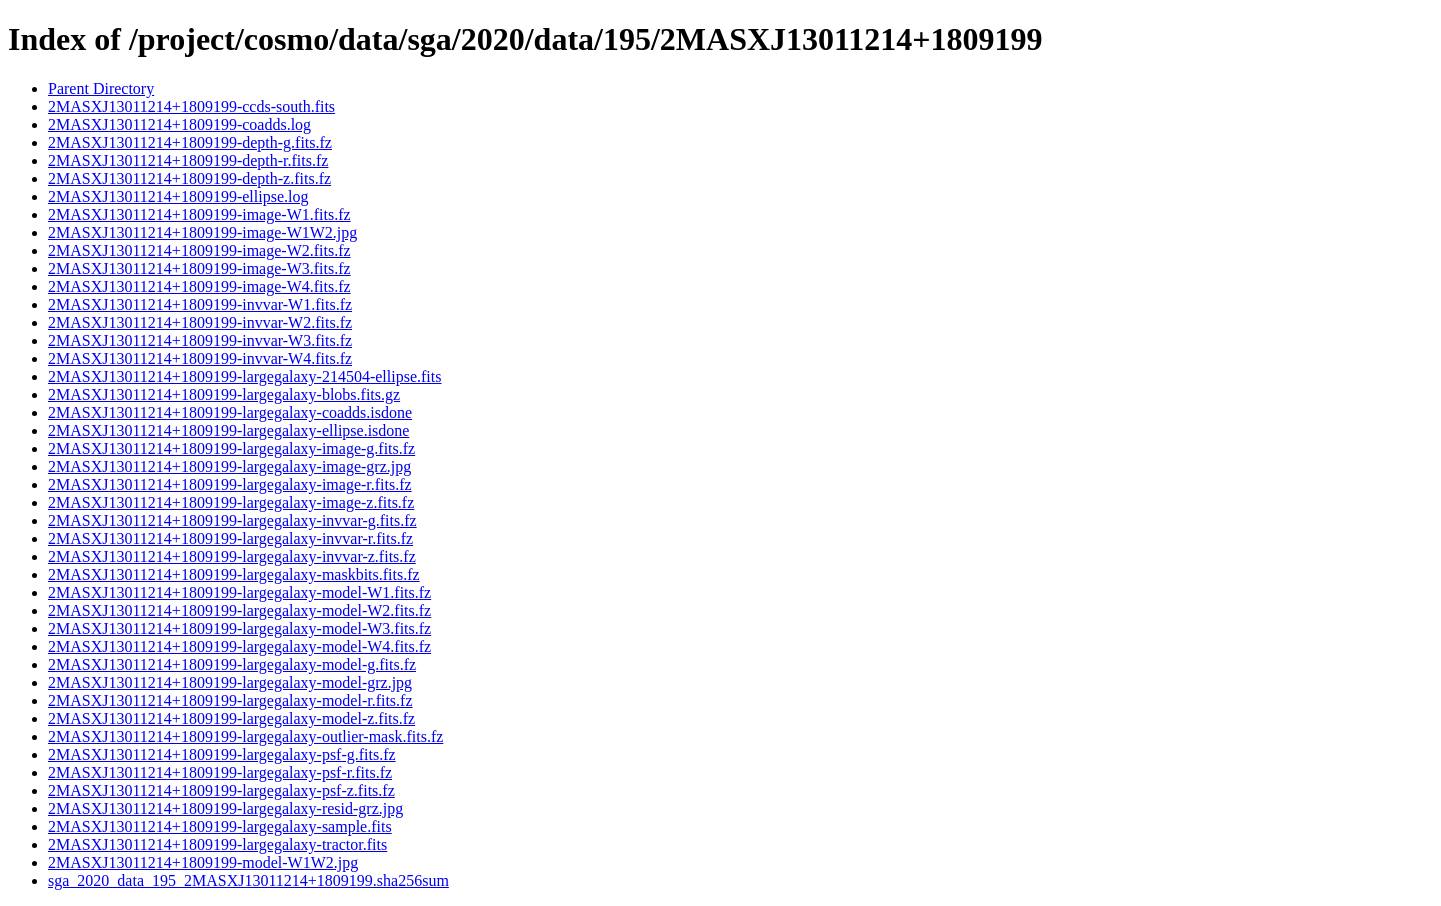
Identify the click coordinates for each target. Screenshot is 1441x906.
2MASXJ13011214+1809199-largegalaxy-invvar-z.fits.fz (232, 556)
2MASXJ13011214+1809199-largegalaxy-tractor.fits (217, 844)
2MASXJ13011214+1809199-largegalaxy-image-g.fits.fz (231, 448)
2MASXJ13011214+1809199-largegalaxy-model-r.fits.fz (230, 700)
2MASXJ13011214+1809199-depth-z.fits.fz (189, 178)
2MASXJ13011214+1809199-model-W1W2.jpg (203, 862)
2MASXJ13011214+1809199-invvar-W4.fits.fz (200, 358)
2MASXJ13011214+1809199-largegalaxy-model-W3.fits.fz (239, 628)
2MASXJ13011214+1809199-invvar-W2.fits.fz (200, 322)
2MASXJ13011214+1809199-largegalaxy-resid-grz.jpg (225, 808)
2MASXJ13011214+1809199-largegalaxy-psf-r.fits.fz (220, 772)
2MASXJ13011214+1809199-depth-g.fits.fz (190, 142)
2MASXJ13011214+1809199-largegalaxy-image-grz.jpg (229, 466)
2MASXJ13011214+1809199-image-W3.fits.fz (199, 268)
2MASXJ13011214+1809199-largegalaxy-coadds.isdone (230, 412)
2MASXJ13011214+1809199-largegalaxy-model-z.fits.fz (231, 718)
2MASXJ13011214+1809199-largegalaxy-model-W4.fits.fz (239, 646)
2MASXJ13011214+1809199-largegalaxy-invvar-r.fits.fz (230, 538)
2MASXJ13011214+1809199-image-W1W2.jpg (202, 232)
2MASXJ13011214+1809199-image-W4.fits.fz (199, 286)
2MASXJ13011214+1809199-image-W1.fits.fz (199, 214)
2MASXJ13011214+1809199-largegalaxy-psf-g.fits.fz (222, 754)
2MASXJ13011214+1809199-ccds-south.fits (191, 106)
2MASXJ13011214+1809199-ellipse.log (178, 196)
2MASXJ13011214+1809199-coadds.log (179, 124)
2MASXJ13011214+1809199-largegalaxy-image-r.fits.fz (230, 484)
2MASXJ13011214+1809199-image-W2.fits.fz (199, 250)
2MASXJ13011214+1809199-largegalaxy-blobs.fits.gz (224, 394)
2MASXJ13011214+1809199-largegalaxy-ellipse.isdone (228, 430)
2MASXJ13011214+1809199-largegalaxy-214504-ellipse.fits (244, 376)
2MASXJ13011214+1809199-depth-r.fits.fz (188, 160)
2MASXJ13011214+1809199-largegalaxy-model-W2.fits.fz (239, 610)
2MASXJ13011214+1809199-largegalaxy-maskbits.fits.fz (234, 574)
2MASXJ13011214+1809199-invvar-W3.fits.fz (200, 340)
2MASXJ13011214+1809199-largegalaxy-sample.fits (220, 826)
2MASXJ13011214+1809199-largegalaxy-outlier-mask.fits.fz (245, 736)
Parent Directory (101, 88)
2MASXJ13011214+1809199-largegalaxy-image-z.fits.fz (231, 502)
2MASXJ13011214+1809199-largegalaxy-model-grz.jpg (230, 682)
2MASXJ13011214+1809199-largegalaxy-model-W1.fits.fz (239, 592)
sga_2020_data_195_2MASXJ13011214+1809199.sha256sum (248, 880)
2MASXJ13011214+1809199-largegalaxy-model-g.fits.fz (232, 664)
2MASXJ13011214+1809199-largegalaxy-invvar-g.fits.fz (232, 520)
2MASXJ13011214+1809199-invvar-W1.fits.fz (200, 304)
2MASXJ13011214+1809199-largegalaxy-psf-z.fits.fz (221, 790)
